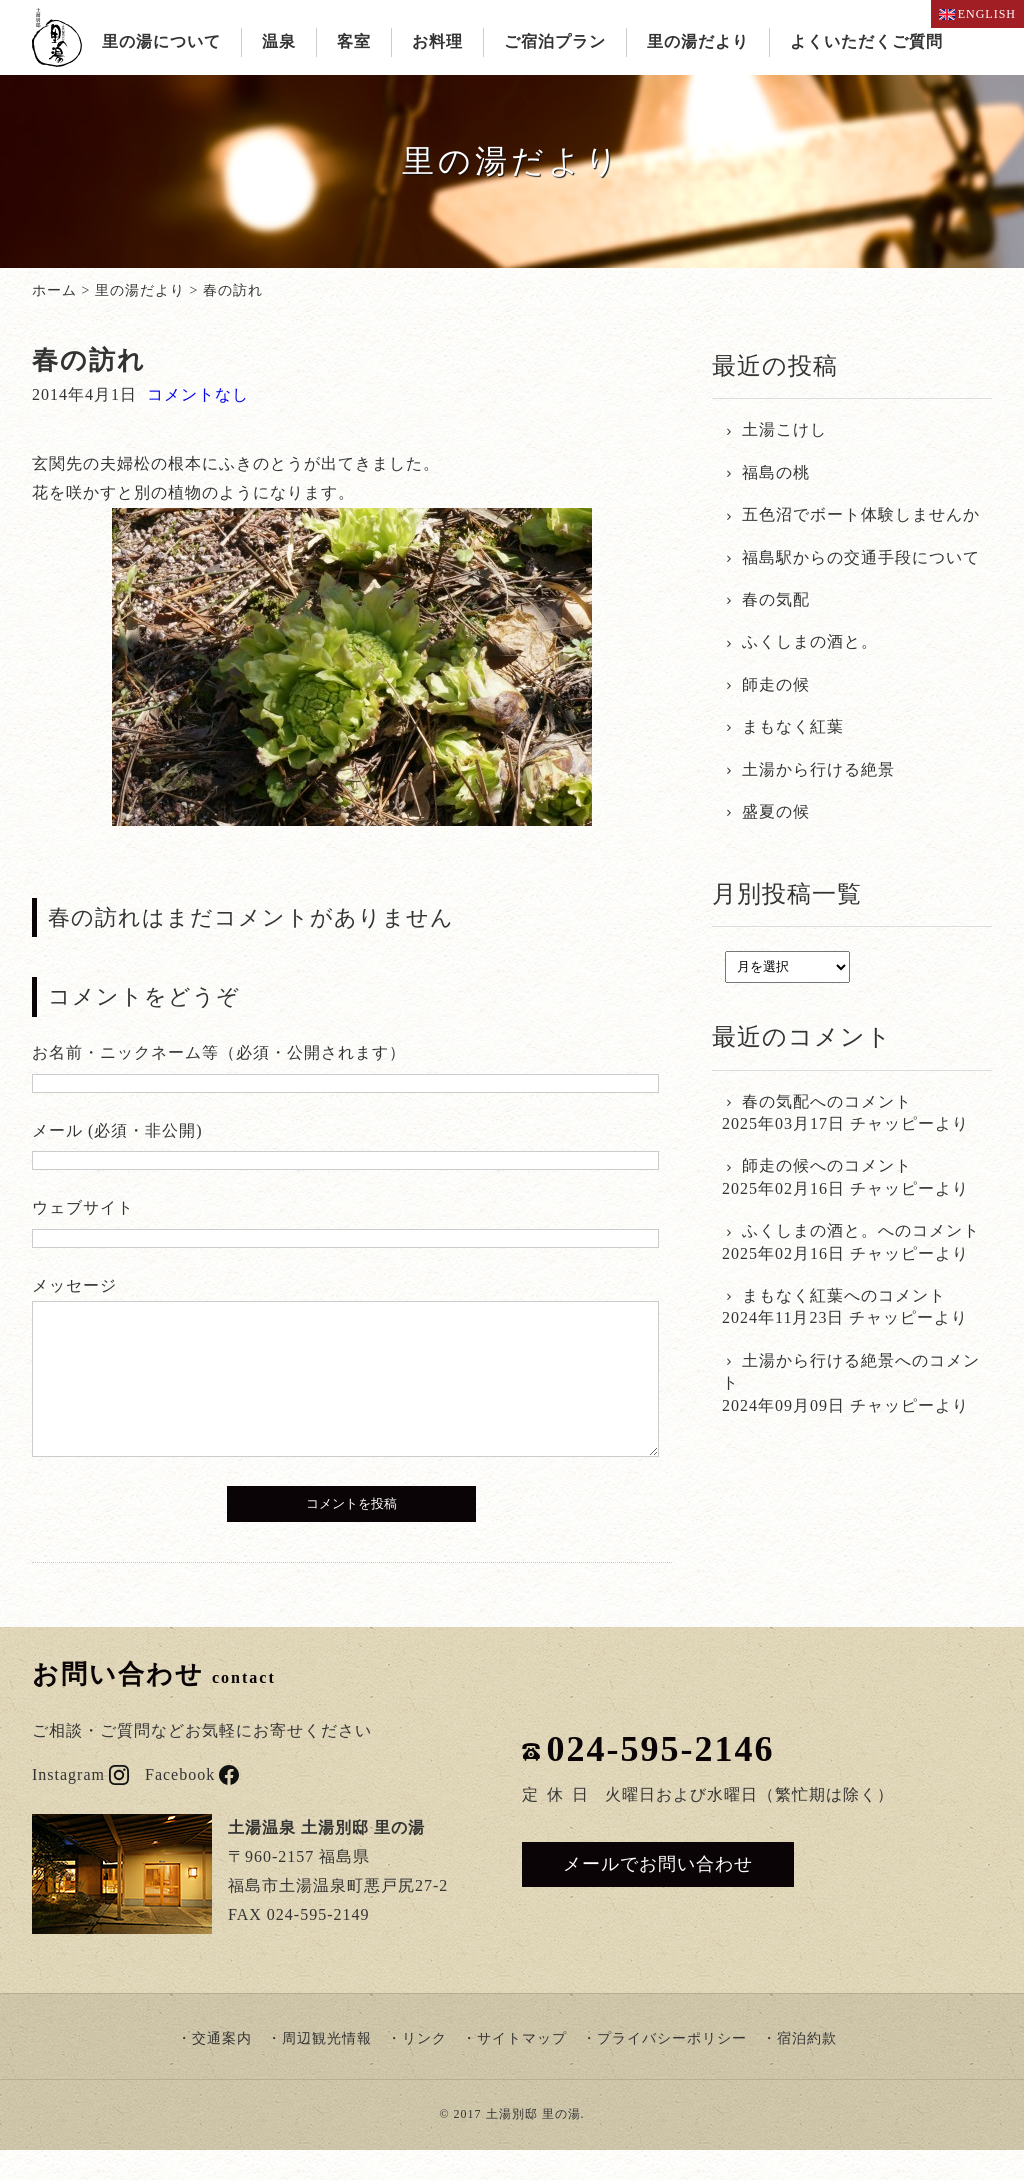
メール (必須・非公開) (117, 1130)
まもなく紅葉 (793, 726)
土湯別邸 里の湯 (533, 2144)
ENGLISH (977, 14)
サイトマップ (522, 2068)
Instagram (80, 1804)
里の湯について (161, 41)
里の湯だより (698, 41)
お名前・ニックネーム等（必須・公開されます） (219, 1052)
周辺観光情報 (327, 2068)
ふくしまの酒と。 (810, 641)
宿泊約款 (807, 2068)
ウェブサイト (83, 1207)
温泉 (279, 41)
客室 (354, 41)
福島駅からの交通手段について (861, 557)
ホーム (54, 290)
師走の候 (776, 684)
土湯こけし (784, 429)
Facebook (192, 1804)
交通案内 (222, 2068)
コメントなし (198, 394)
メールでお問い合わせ (658, 1894)
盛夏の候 (776, 811)
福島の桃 (776, 472)
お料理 (437, 41)
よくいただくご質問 (866, 41)
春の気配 (776, 599)
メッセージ (74, 1285)
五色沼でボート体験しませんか (861, 514)
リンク (424, 2068)
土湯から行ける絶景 (818, 769)
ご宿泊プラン (555, 41)
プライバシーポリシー (672, 2068)
